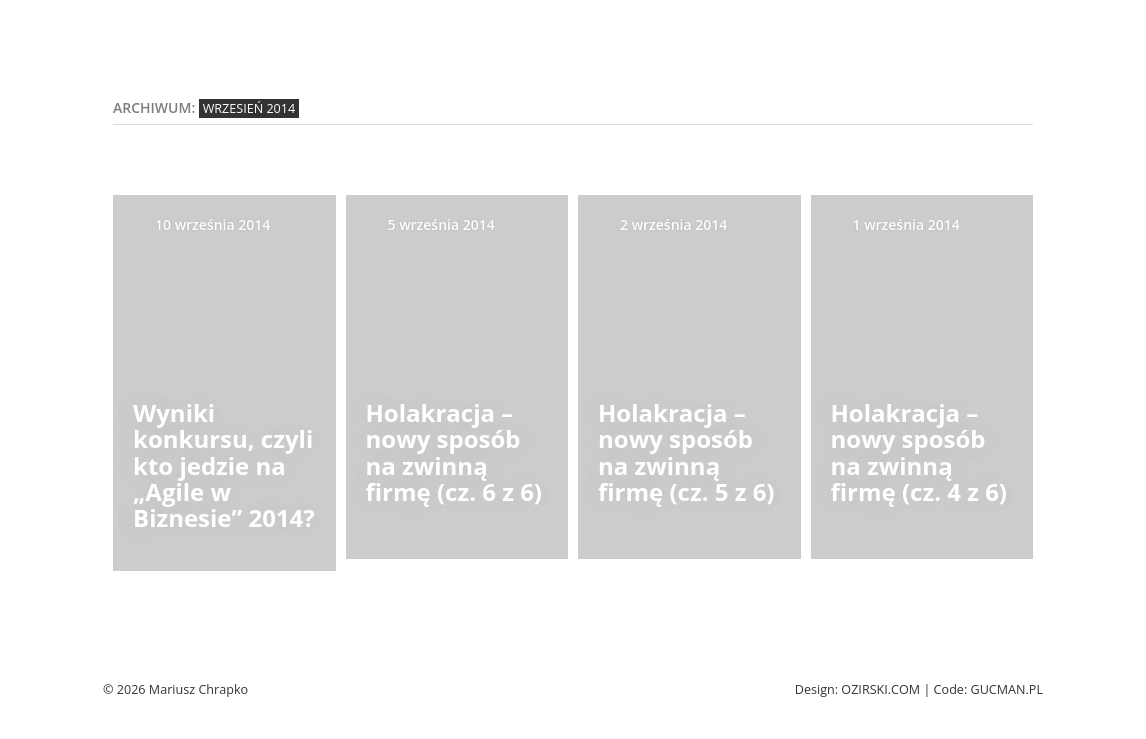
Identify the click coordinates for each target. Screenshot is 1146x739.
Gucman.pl (1006, 689)
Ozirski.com (880, 689)
